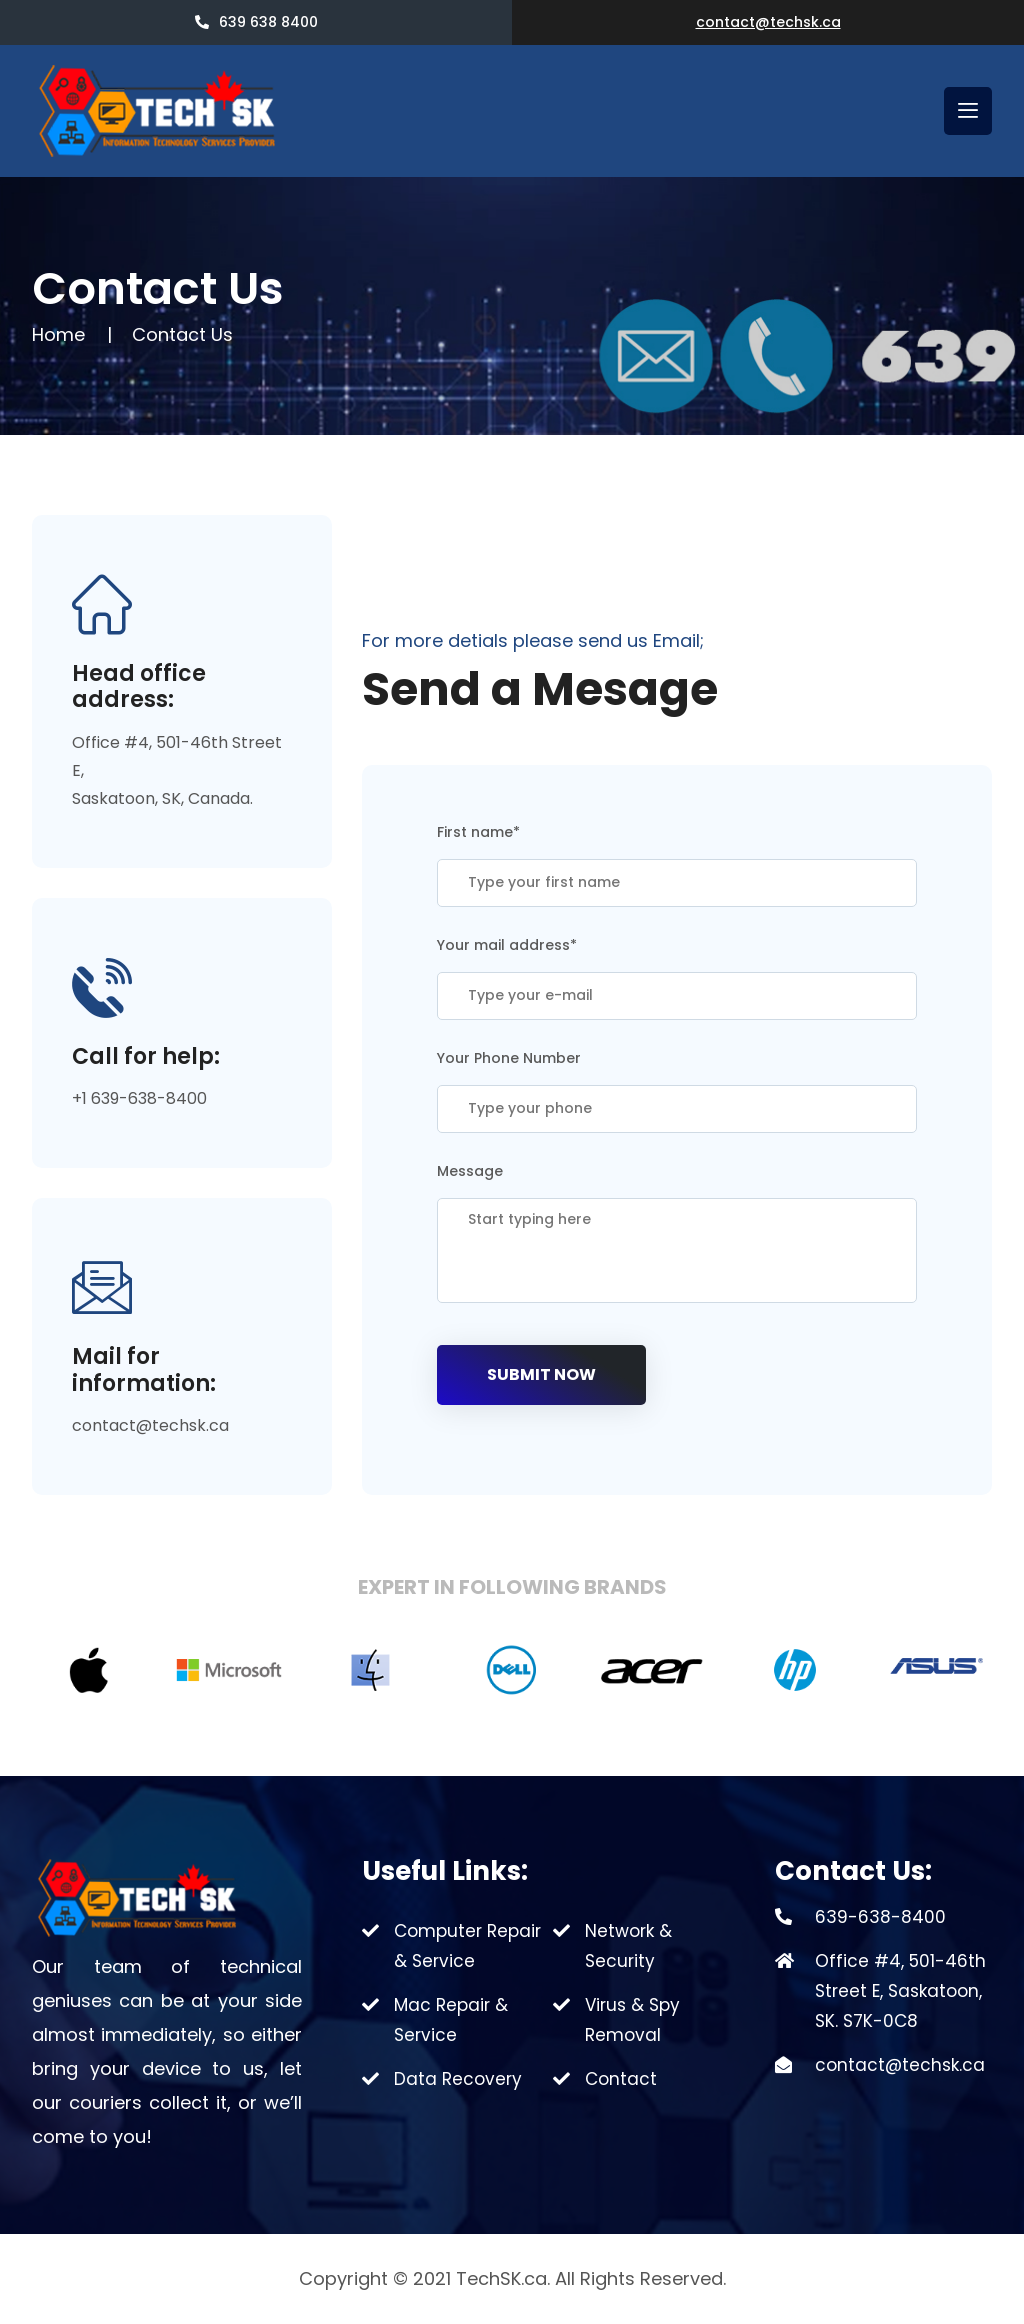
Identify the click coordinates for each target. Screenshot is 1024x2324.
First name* (478, 832)
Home (58, 334)
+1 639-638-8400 (139, 1098)
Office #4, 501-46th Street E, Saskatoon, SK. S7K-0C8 (900, 1991)
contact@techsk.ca (768, 22)
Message (470, 1171)
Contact (621, 2079)
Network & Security (628, 1946)
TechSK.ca (501, 2278)
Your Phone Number (509, 1058)
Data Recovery (458, 2079)
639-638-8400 (880, 1917)
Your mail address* (507, 945)
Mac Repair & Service (451, 2020)
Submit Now (541, 1374)
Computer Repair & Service (467, 1946)
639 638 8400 (256, 22)
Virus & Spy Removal (632, 2020)
